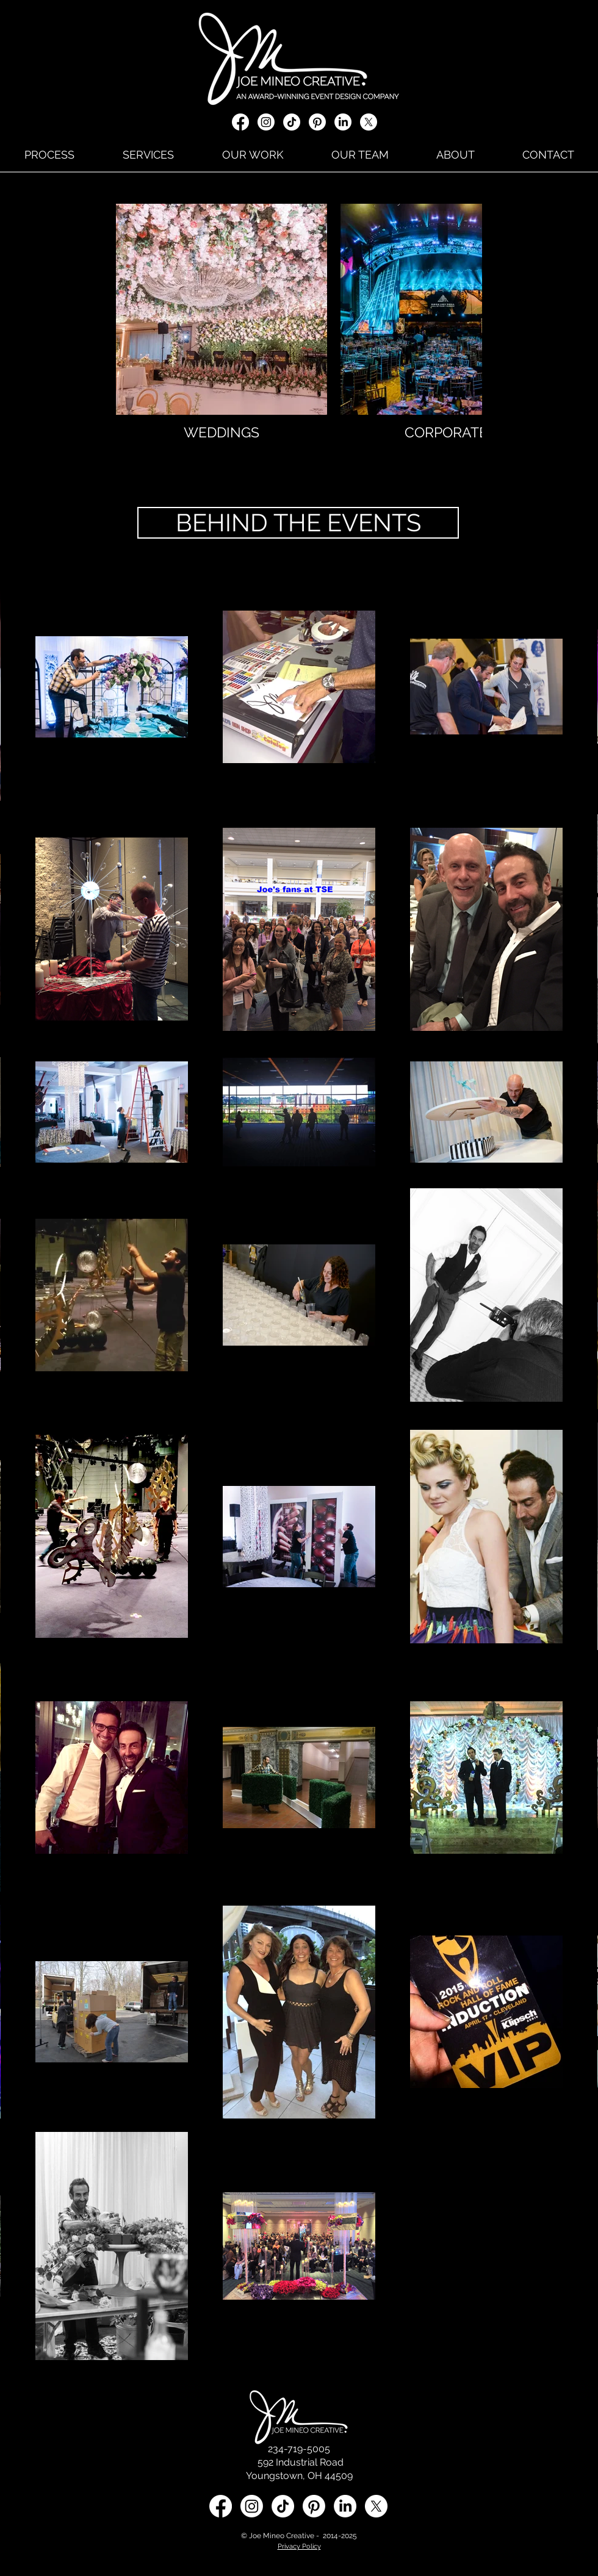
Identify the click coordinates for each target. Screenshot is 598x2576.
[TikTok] (291, 122)
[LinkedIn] (342, 122)
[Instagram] (266, 122)
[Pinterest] (317, 122)
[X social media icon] (368, 122)
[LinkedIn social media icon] (345, 2506)
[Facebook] (240, 122)
